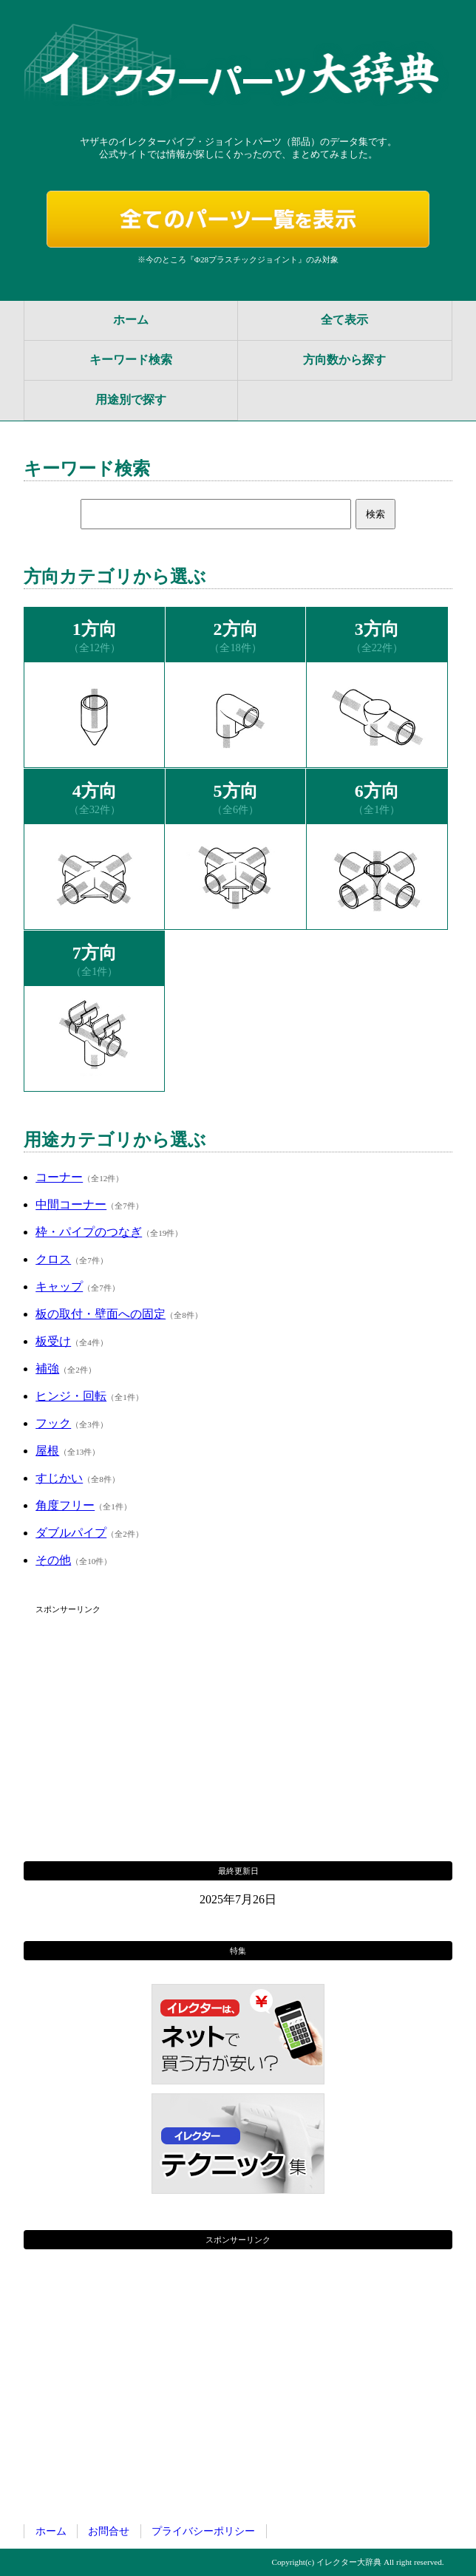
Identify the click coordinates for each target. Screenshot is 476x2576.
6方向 (377, 791)
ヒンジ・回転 (70, 1396)
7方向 (94, 952)
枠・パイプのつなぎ (88, 1232)
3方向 (377, 629)
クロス (53, 1259)
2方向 (236, 629)
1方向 (94, 629)
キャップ (59, 1286)
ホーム (131, 319)
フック (53, 1423)
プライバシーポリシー (203, 2531)
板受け (53, 1341)
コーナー (59, 1177)
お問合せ (108, 2531)
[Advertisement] (238, 1722)
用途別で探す (130, 399)
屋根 (47, 1450)
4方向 (94, 791)
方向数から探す (344, 359)
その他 (53, 1560)
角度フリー (65, 1505)
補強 (47, 1368)
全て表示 (344, 319)
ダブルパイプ (70, 1532)
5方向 (236, 791)
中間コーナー (70, 1204)
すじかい (59, 1478)
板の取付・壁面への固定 (100, 1314)
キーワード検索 (130, 359)
